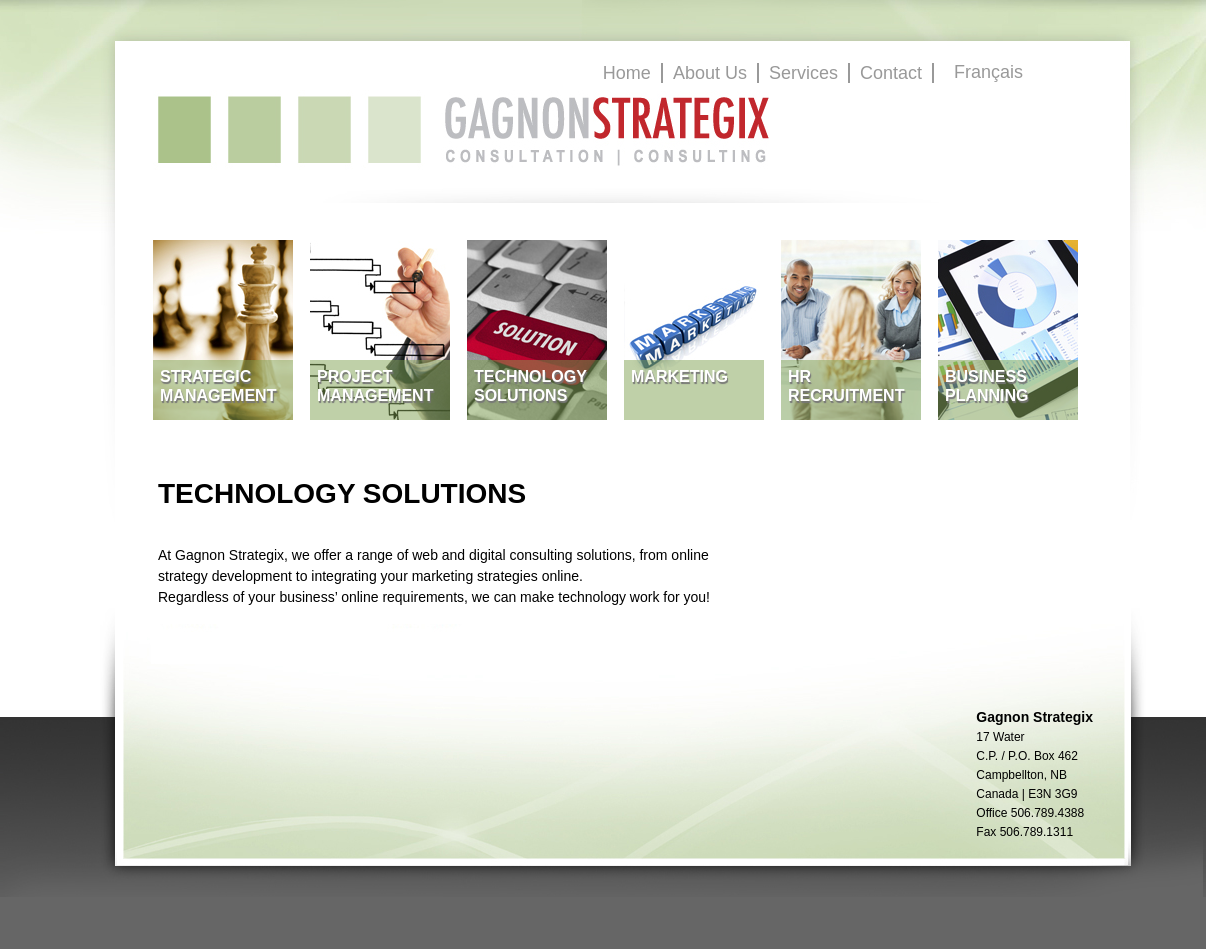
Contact (891, 73)
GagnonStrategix (464, 130)
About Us (710, 73)
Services (803, 73)
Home (627, 73)
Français (988, 72)
